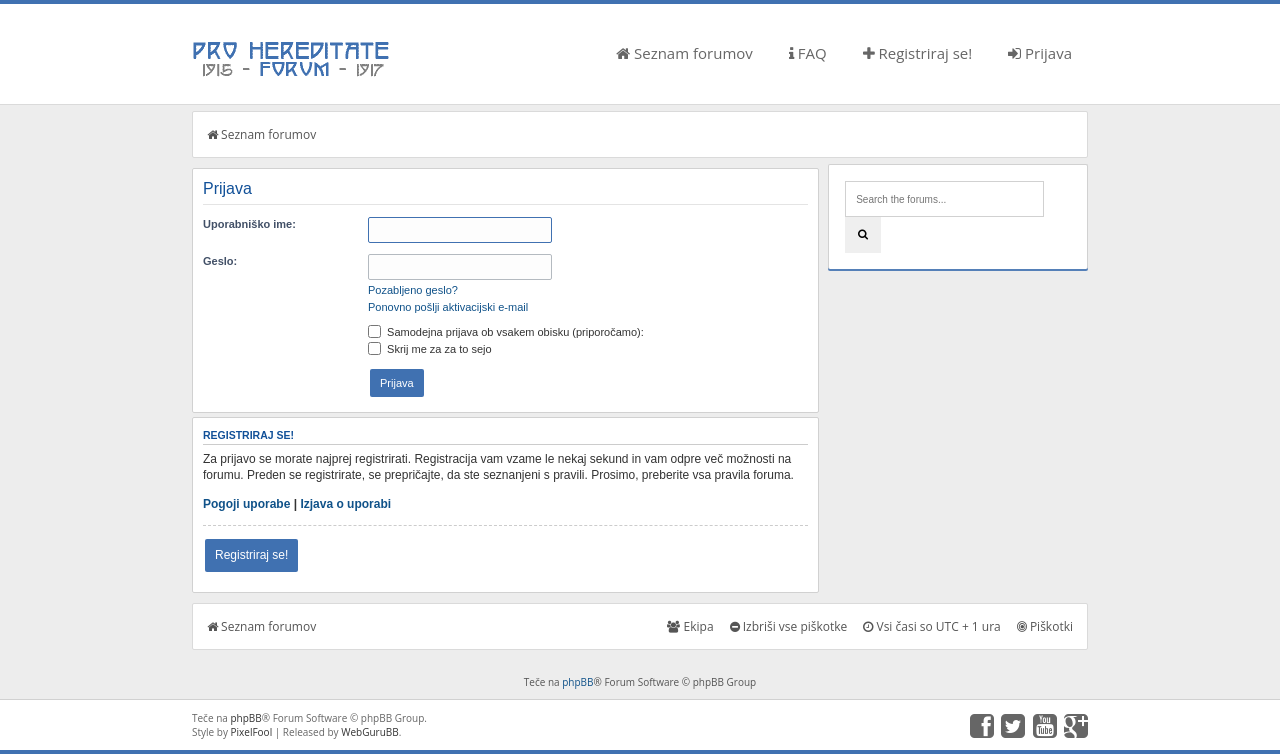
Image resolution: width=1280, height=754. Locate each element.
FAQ (808, 53)
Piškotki (1045, 626)
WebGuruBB (370, 732)
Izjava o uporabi (345, 504)
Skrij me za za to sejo (430, 349)
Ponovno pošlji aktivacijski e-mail (448, 307)
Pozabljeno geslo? (413, 290)
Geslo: (220, 261)
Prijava (1040, 53)
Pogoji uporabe (246, 504)
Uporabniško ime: (249, 224)
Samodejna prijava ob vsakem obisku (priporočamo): (506, 332)
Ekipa (690, 626)
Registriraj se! (918, 53)
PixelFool (252, 732)
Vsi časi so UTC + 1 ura (931, 626)
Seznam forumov (684, 53)
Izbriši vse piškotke (789, 626)
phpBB (577, 682)
